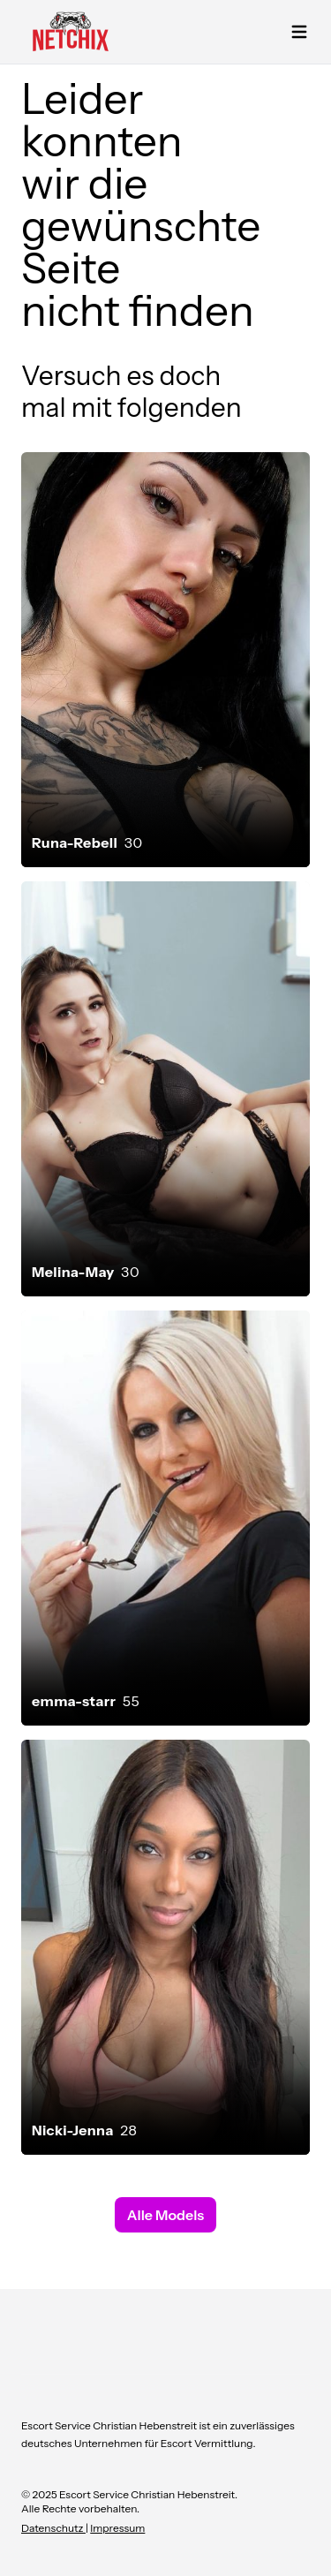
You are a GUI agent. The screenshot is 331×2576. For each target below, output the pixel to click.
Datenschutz (53, 2527)
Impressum (117, 2527)
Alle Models (165, 2215)
